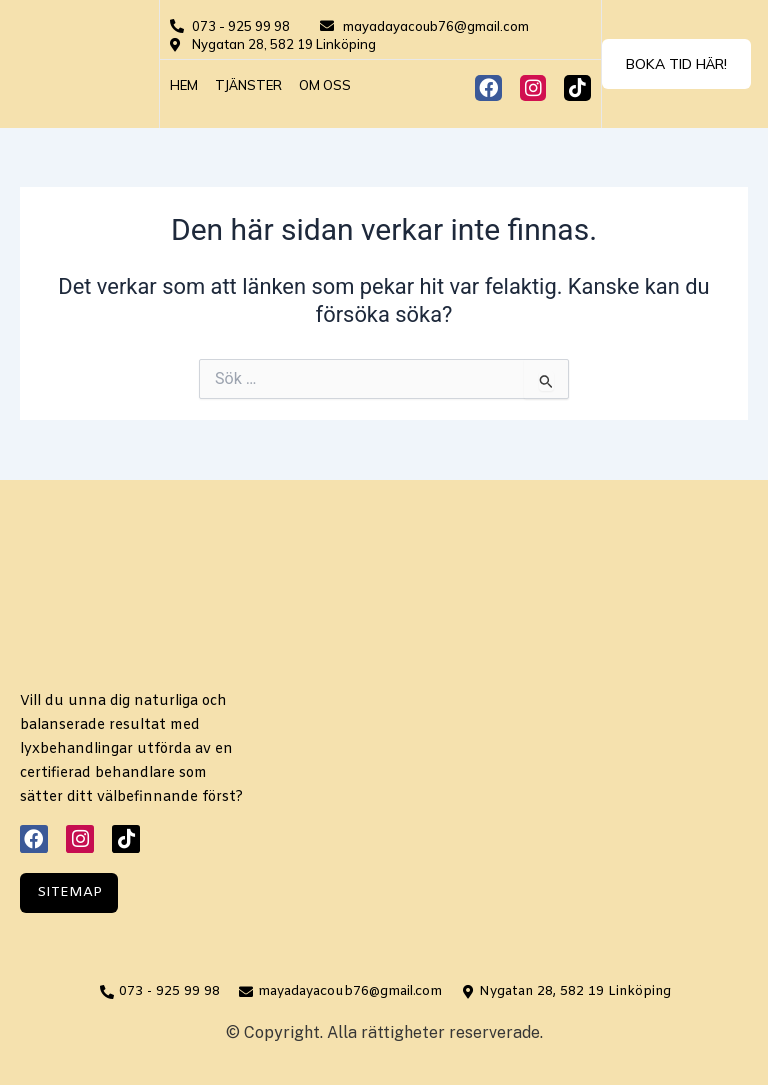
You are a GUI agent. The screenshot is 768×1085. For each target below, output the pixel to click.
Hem (184, 85)
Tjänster (248, 85)
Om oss (325, 85)
